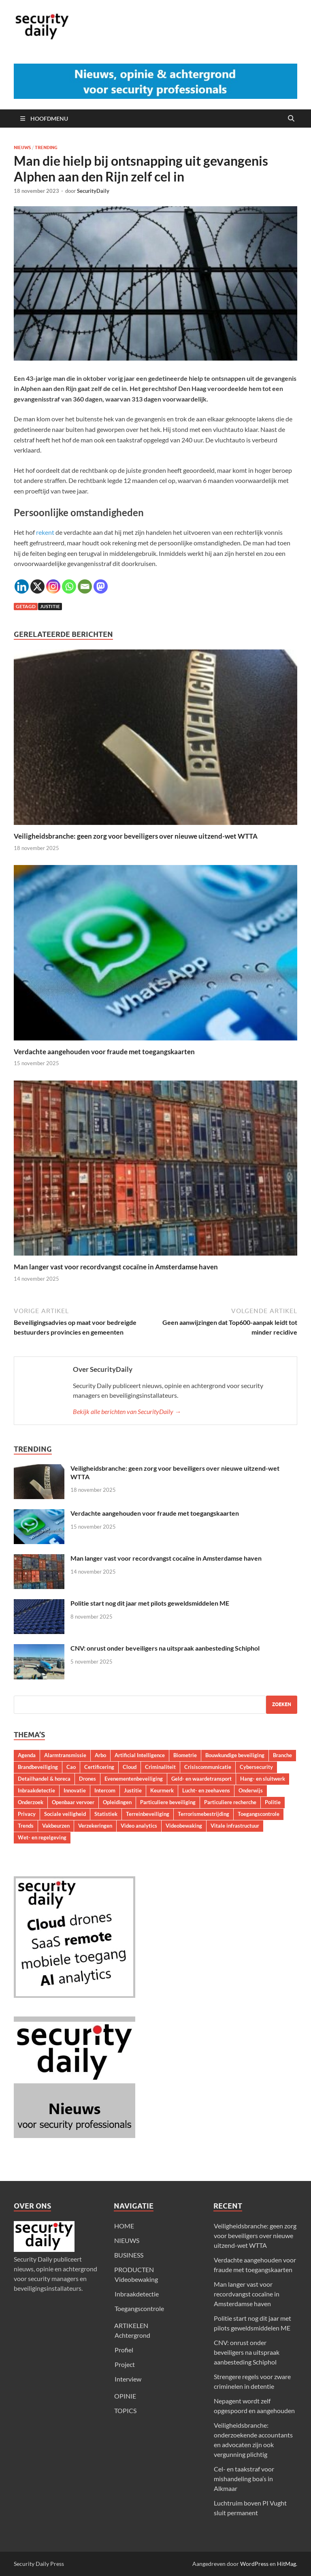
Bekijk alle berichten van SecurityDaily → (127, 1411)
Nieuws (22, 147)
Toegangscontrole (258, 1814)
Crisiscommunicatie (207, 1767)
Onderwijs (251, 1790)
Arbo (100, 1755)
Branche (282, 1755)
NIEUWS (126, 2240)
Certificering (99, 1767)
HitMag (286, 2563)
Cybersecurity (256, 1767)
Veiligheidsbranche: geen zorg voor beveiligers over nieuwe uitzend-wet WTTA (136, 836)
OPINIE (125, 2396)
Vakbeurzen (56, 1825)
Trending (46, 147)
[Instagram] (53, 586)
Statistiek (105, 1814)
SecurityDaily (93, 191)
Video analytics (139, 1825)
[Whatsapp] (69, 586)
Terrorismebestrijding (203, 1814)
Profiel (124, 2350)
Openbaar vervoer (73, 1802)
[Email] (85, 586)
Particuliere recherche (230, 1802)
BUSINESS (128, 2255)
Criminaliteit (160, 1767)
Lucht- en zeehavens (206, 1790)
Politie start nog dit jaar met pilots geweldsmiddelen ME (149, 1603)
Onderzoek (30, 1802)
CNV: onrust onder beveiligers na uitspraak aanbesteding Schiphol (165, 1648)
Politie (273, 1802)
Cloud (129, 1767)
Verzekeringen (95, 1825)
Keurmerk (162, 1790)
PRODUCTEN (134, 2269)
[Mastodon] (101, 586)
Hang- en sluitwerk (262, 1778)
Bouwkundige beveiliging (234, 1755)
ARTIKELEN (131, 2325)
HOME (124, 2226)
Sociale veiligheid (65, 1814)
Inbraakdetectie (36, 1790)
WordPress (254, 2563)
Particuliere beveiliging (168, 1802)
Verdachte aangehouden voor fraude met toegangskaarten (104, 1051)
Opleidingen (117, 1802)
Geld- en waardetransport (201, 1778)
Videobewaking (184, 1825)
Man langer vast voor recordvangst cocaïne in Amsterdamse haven (116, 1266)
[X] (37, 586)
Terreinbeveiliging (147, 1814)
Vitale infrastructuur (235, 1825)
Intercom (104, 1790)
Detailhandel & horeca (44, 1778)
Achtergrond (132, 2335)
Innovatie (75, 1790)
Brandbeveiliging (38, 1767)
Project (125, 2364)
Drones (87, 1778)
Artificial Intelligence (140, 1755)
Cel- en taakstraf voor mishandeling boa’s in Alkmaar (244, 2478)
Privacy (27, 1814)
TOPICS (125, 2410)
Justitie (50, 606)
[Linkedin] (22, 586)
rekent (45, 532)
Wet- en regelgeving (42, 1837)
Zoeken (281, 1704)
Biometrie (185, 1755)
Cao (71, 1767)
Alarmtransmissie (65, 1755)
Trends (26, 1825)
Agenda (27, 1755)
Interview (128, 2379)
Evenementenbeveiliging (133, 1778)
